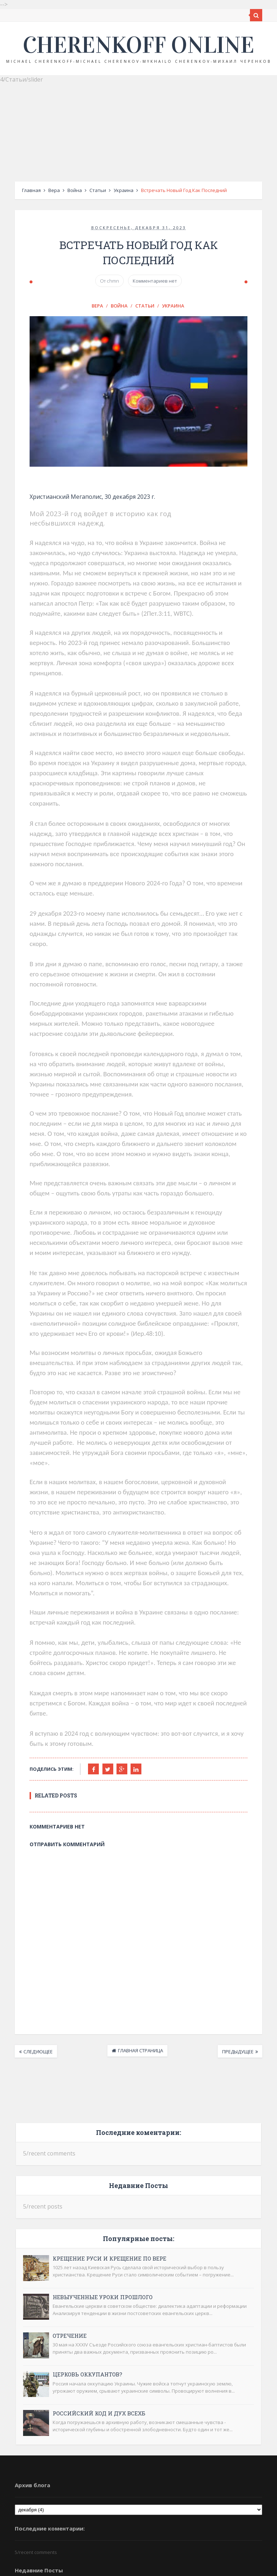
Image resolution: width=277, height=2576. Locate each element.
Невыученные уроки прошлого (89, 2180)
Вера (41, 190)
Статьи (84, 190)
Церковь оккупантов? (74, 2257)
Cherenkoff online (138, 45)
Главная (18, 190)
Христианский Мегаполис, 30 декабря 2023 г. (80, 499)
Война (61, 190)
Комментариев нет (155, 267)
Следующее (24, 1935)
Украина (110, 190)
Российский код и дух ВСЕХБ (85, 2296)
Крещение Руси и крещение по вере (96, 2141)
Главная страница (140, 1934)
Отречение (56, 2219)
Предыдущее (251, 1935)
